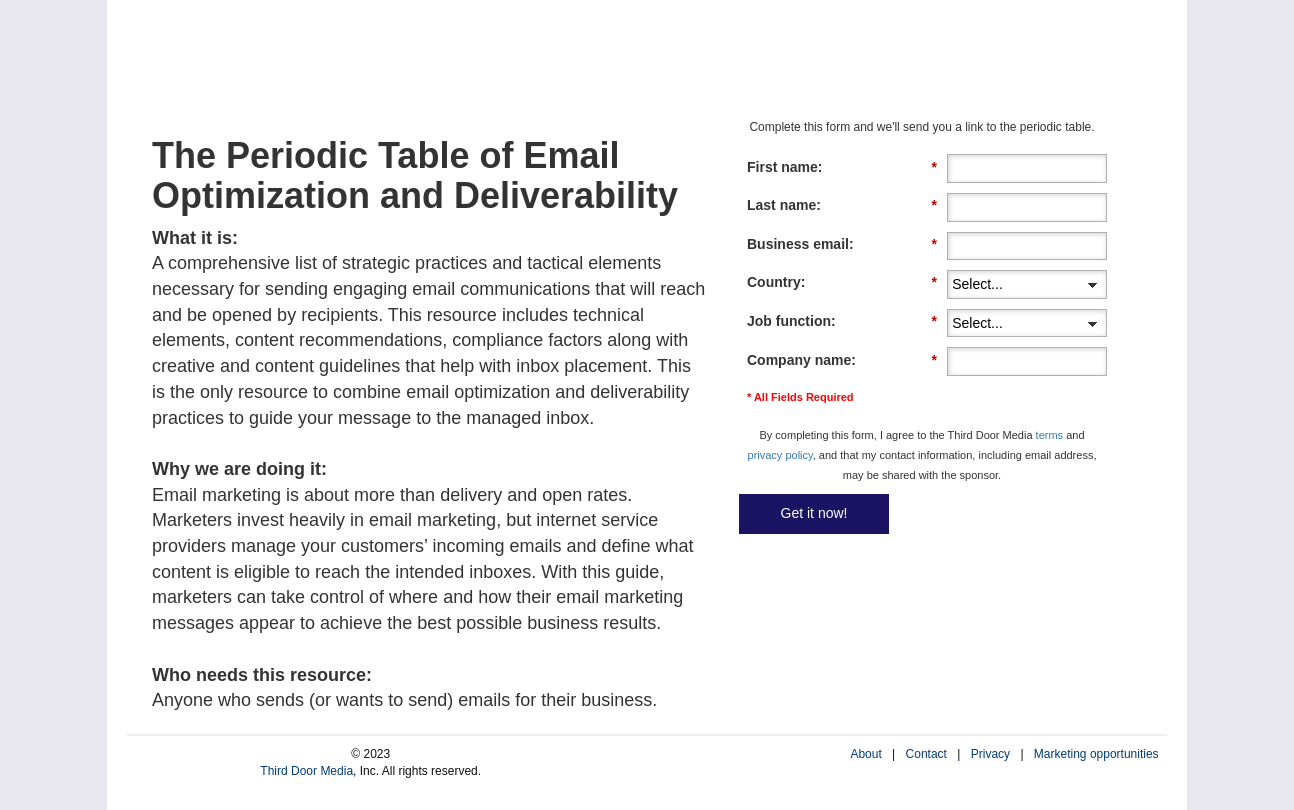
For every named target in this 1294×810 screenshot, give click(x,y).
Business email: (842, 244)
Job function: (842, 321)
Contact (926, 754)
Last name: (842, 205)
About (865, 754)
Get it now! (814, 513)
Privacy (990, 754)
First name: (842, 167)
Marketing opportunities (1096, 754)
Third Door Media (306, 771)
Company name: (842, 360)
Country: (842, 282)
